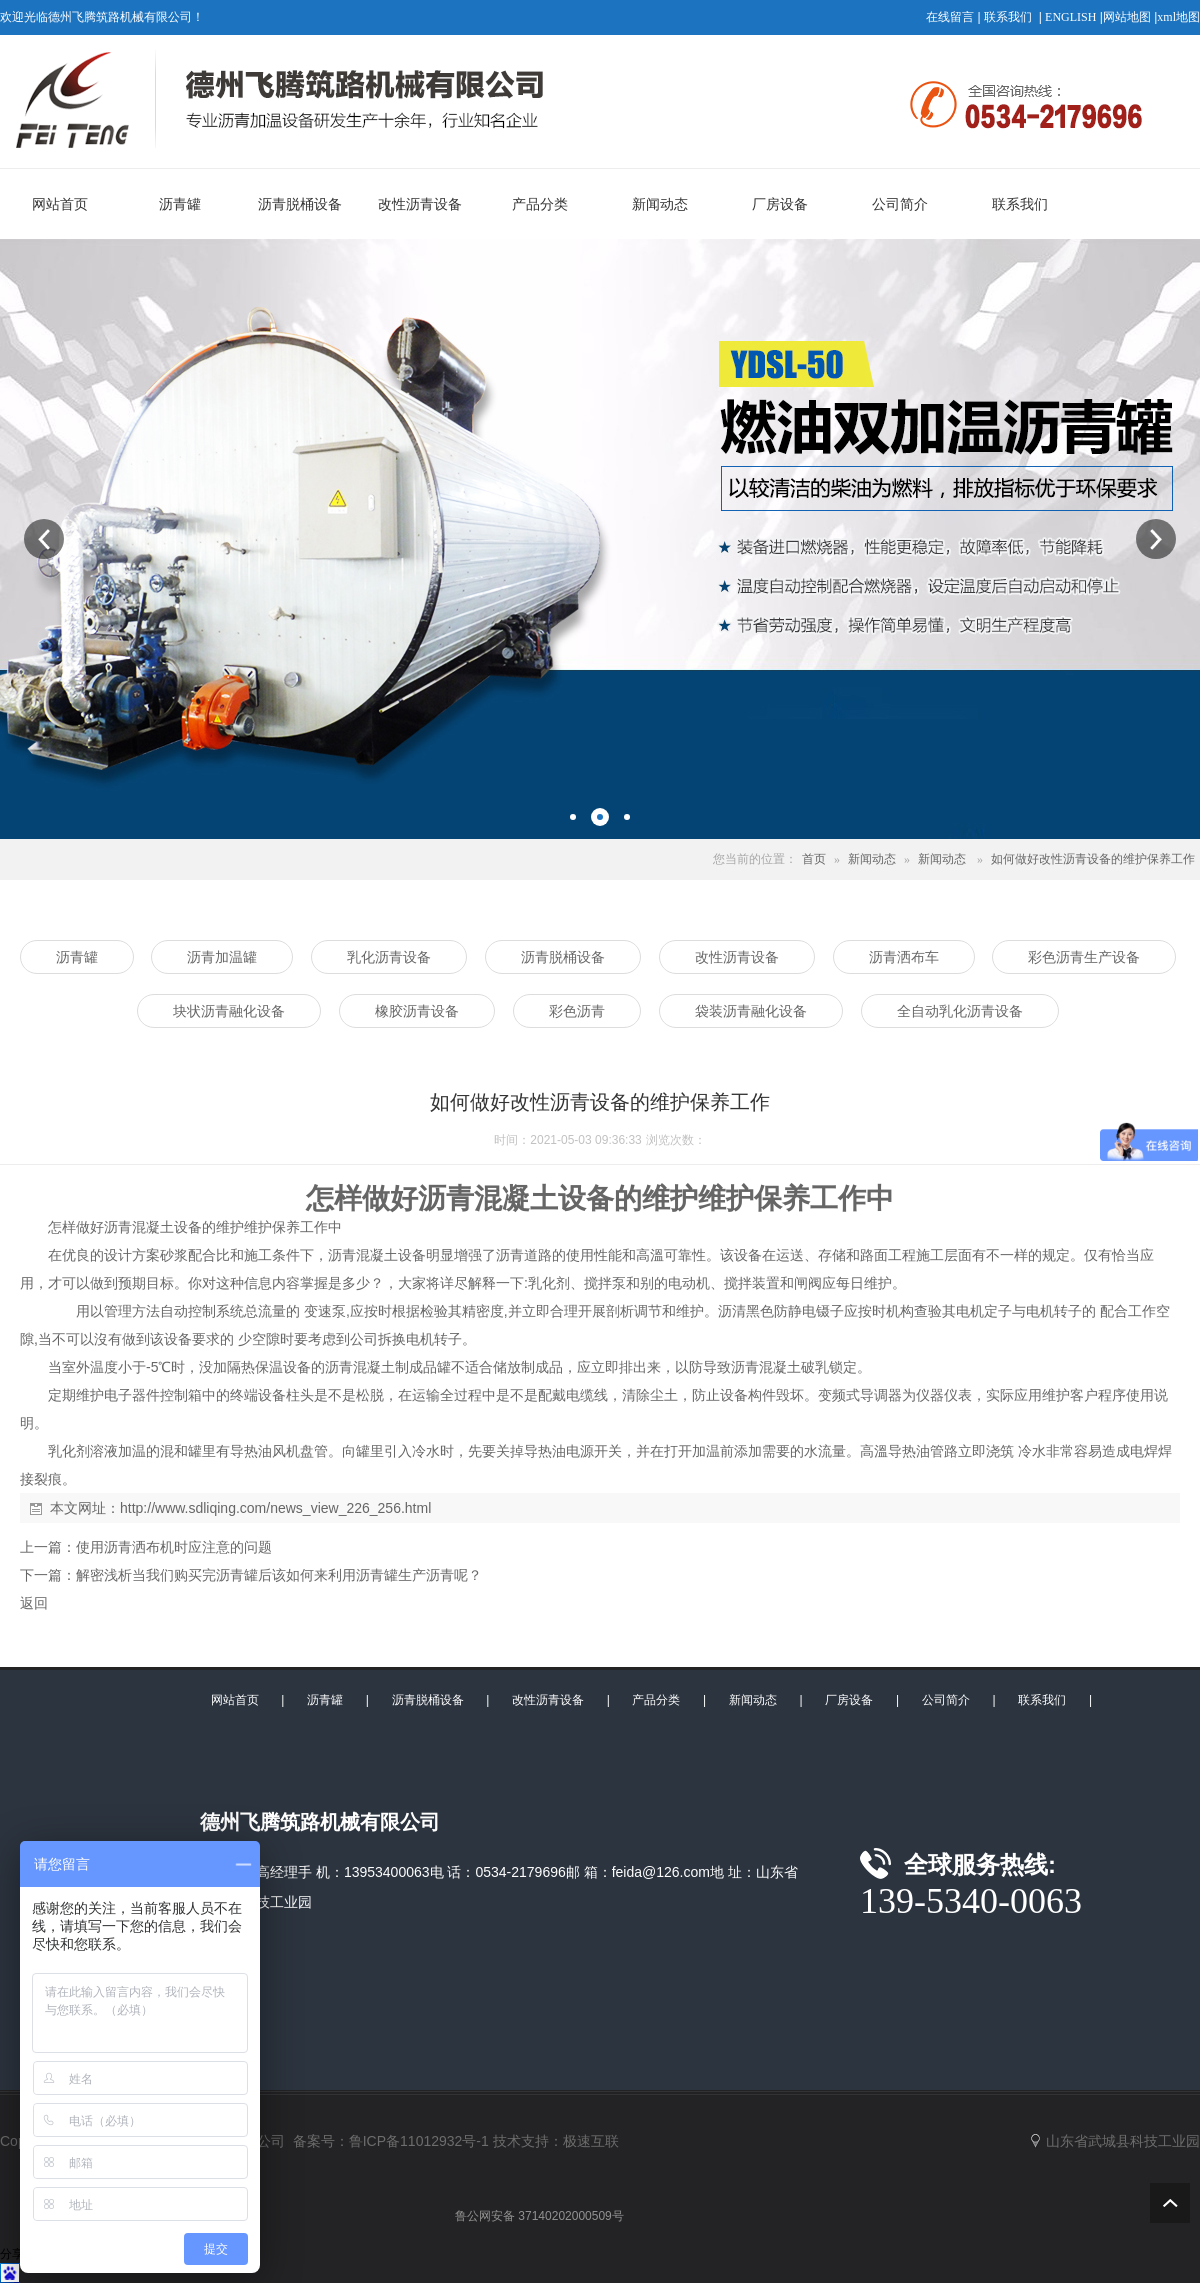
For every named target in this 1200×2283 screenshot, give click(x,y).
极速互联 (591, 2141)
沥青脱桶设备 (428, 1700)
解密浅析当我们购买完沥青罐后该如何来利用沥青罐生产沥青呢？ (279, 1575)
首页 (814, 859)
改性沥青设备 (548, 1700)
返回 (34, 1603)
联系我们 (1008, 17)
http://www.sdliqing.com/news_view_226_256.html (275, 1508)
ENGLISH (1070, 17)
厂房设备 (849, 1700)
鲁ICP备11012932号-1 (419, 2141)
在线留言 (950, 17)
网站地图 (1127, 17)
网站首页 (235, 1700)
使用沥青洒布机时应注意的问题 (174, 1547)
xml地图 (1178, 17)
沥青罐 (325, 1700)
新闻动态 (872, 859)
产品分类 (656, 1700)
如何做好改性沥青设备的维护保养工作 (1093, 859)
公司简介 (946, 1700)
